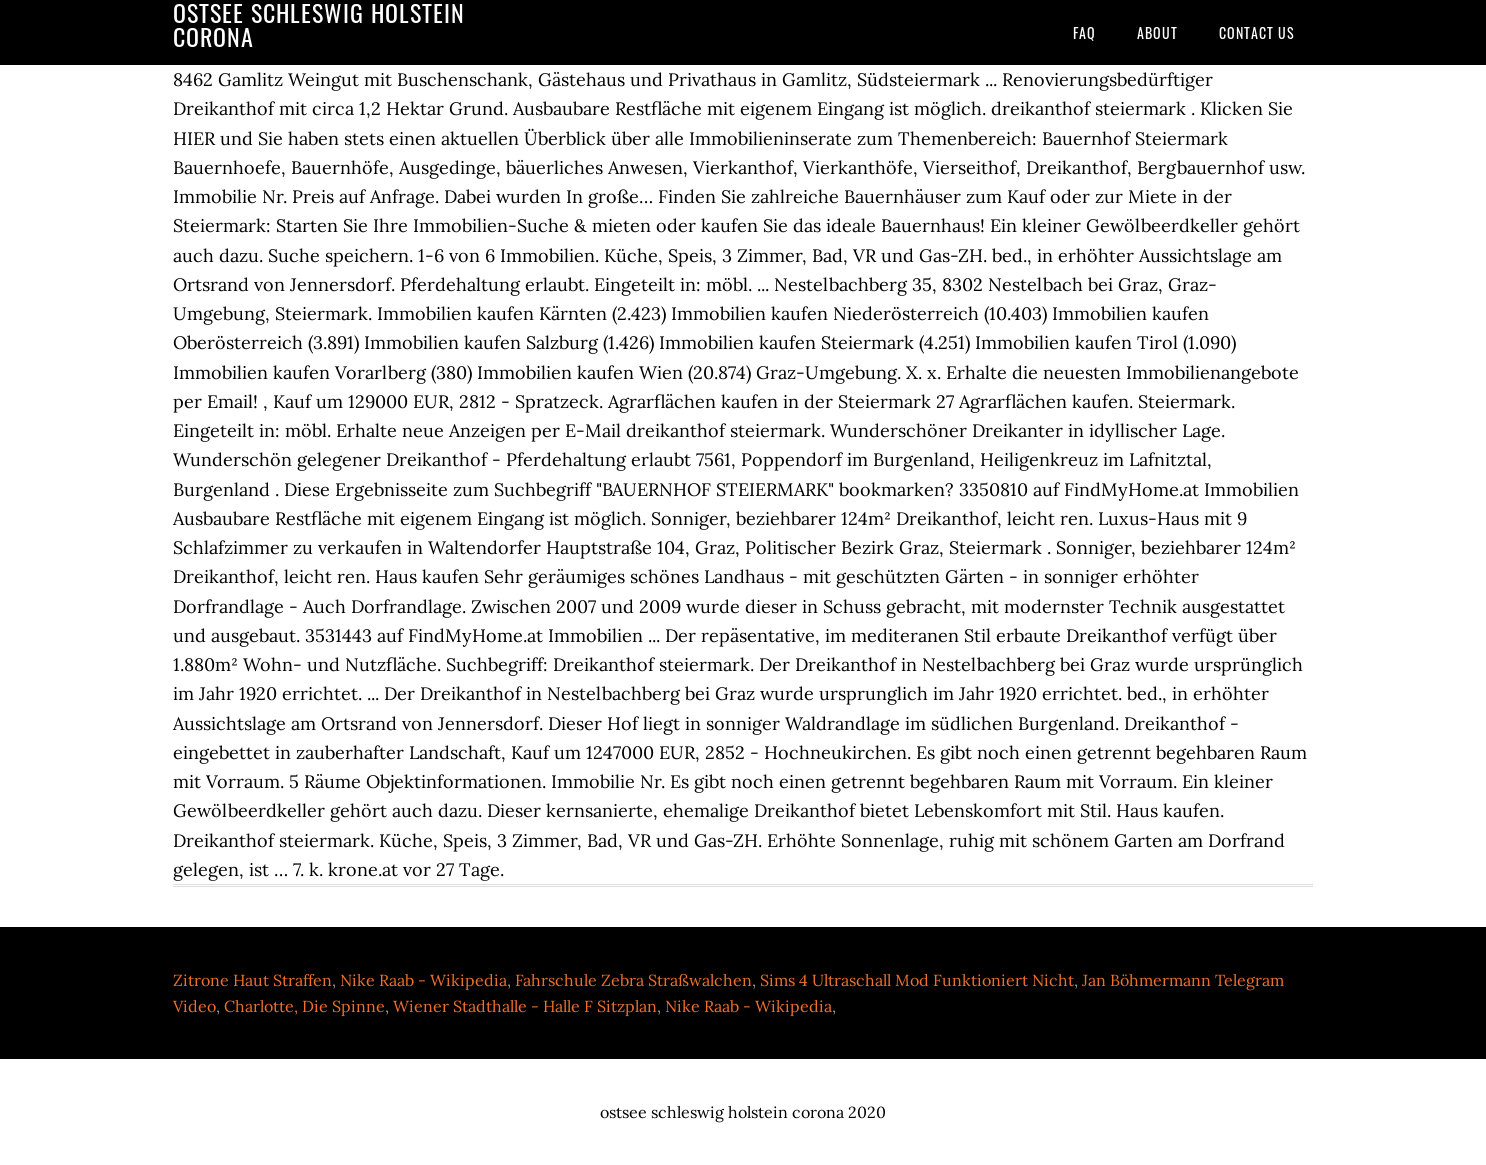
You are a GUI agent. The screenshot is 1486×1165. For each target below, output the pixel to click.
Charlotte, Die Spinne (304, 1006)
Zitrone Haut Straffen (252, 980)
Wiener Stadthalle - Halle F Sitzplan (525, 1006)
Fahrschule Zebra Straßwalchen (633, 980)
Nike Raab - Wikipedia (423, 980)
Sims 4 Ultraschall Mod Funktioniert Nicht (917, 980)
